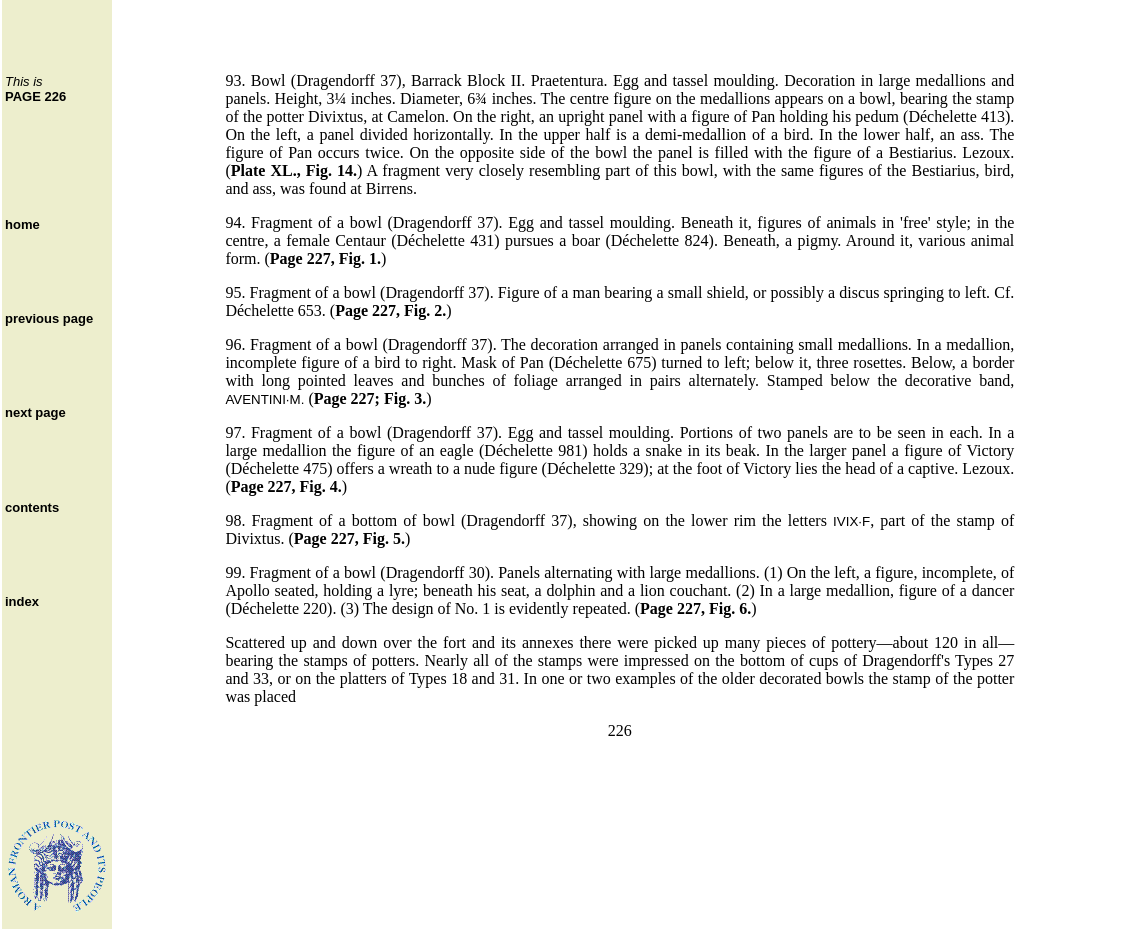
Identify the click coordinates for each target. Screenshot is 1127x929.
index (22, 601)
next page (35, 412)
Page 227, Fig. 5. (349, 538)
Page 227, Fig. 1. (325, 258)
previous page (49, 318)
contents (32, 507)
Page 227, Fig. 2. (390, 310)
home (22, 224)
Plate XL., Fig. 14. (294, 170)
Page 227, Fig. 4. (286, 486)
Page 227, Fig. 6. (695, 608)
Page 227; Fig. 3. (370, 398)
